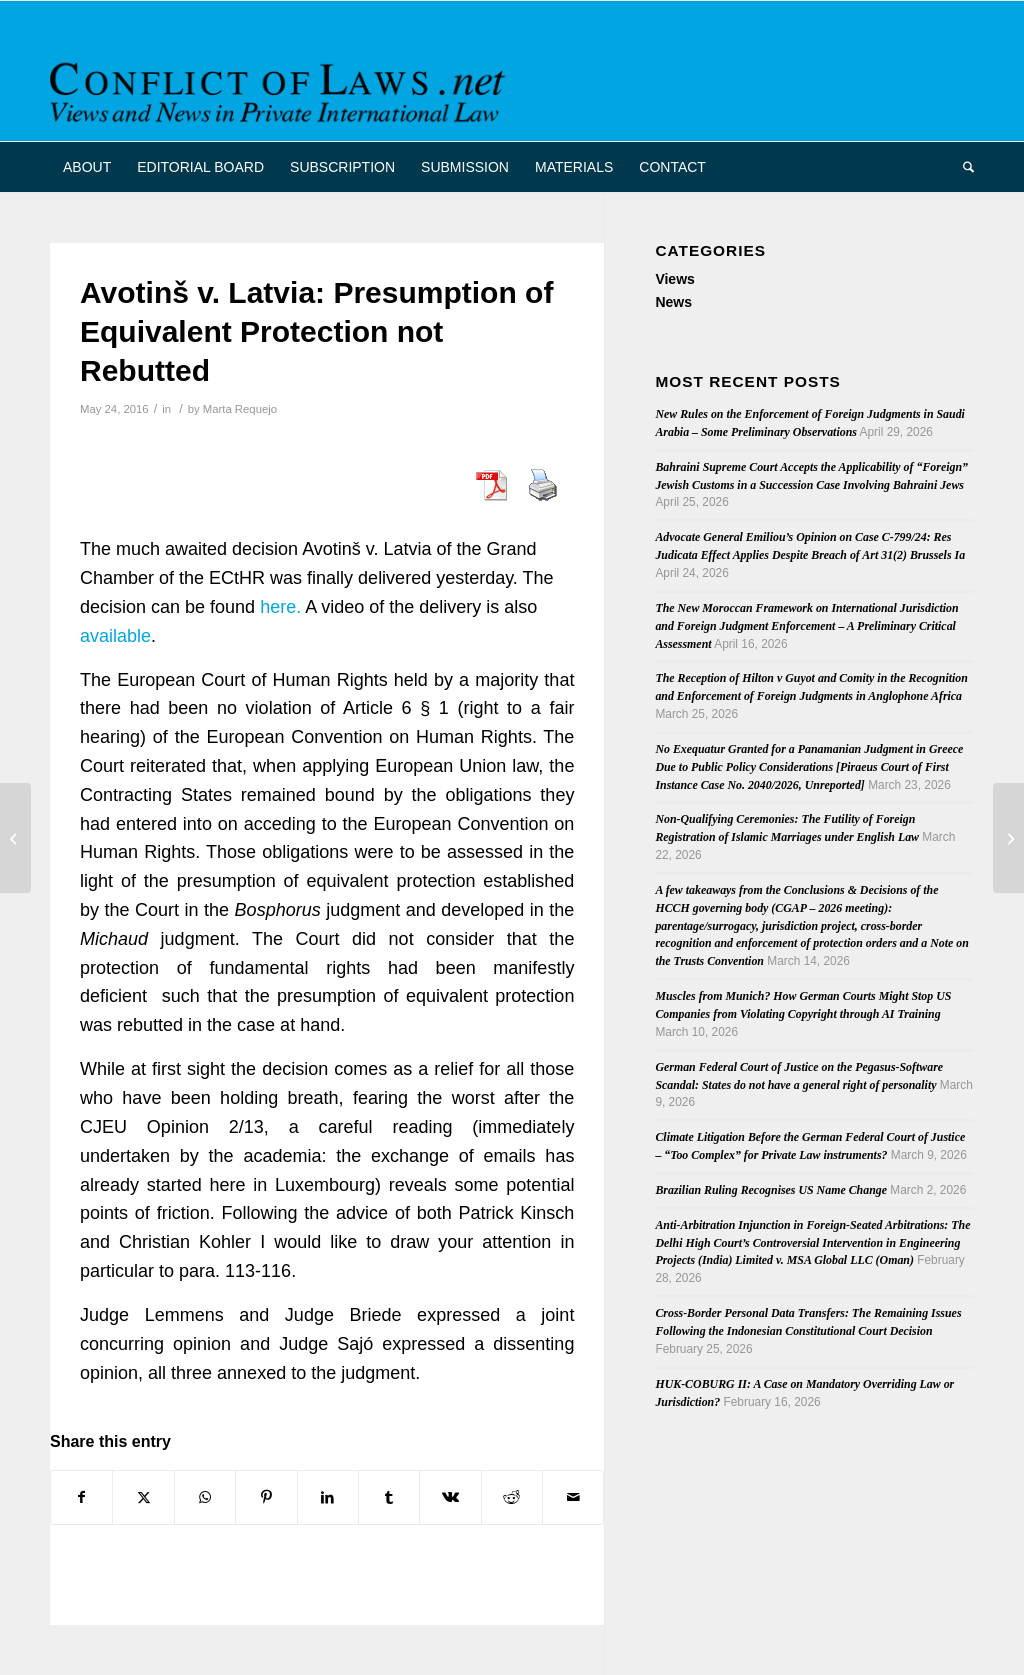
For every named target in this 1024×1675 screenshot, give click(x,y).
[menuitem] (87, 167)
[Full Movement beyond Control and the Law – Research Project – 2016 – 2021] (15, 838)
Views (674, 279)
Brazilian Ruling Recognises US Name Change (771, 1190)
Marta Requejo (240, 409)
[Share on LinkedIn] (328, 1497)
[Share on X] (143, 1497)
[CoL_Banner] (281, 88)
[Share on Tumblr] (389, 1497)
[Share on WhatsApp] (205, 1497)
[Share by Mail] (573, 1497)
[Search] (962, 167)
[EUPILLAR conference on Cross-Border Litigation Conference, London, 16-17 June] (1008, 838)
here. (280, 607)
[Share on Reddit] (512, 1497)
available (115, 636)
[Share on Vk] (450, 1497)
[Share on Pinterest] (266, 1497)
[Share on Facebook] (81, 1497)
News (673, 302)
